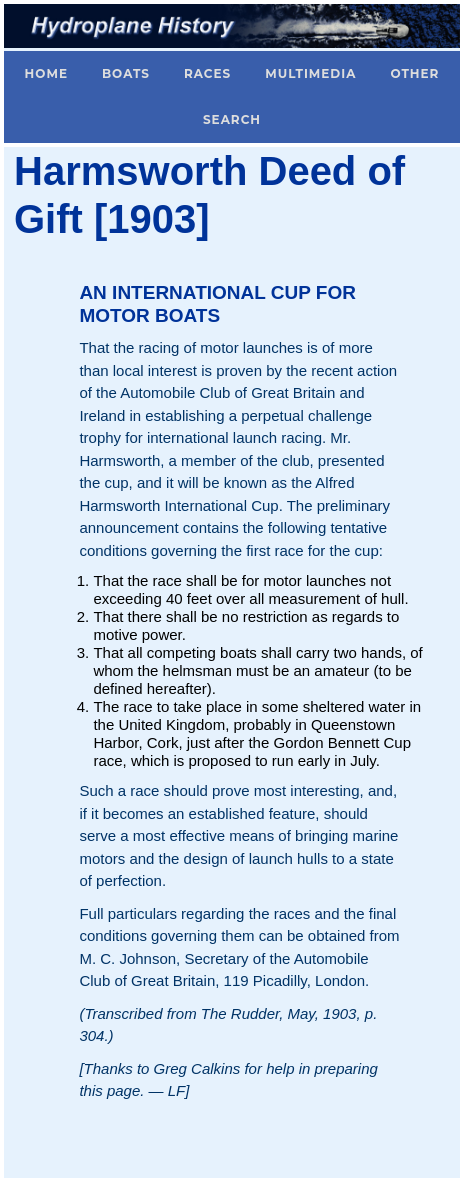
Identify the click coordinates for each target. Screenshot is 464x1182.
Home (46, 73)
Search (232, 119)
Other (414, 73)
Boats (126, 73)
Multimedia (310, 73)
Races (207, 73)
